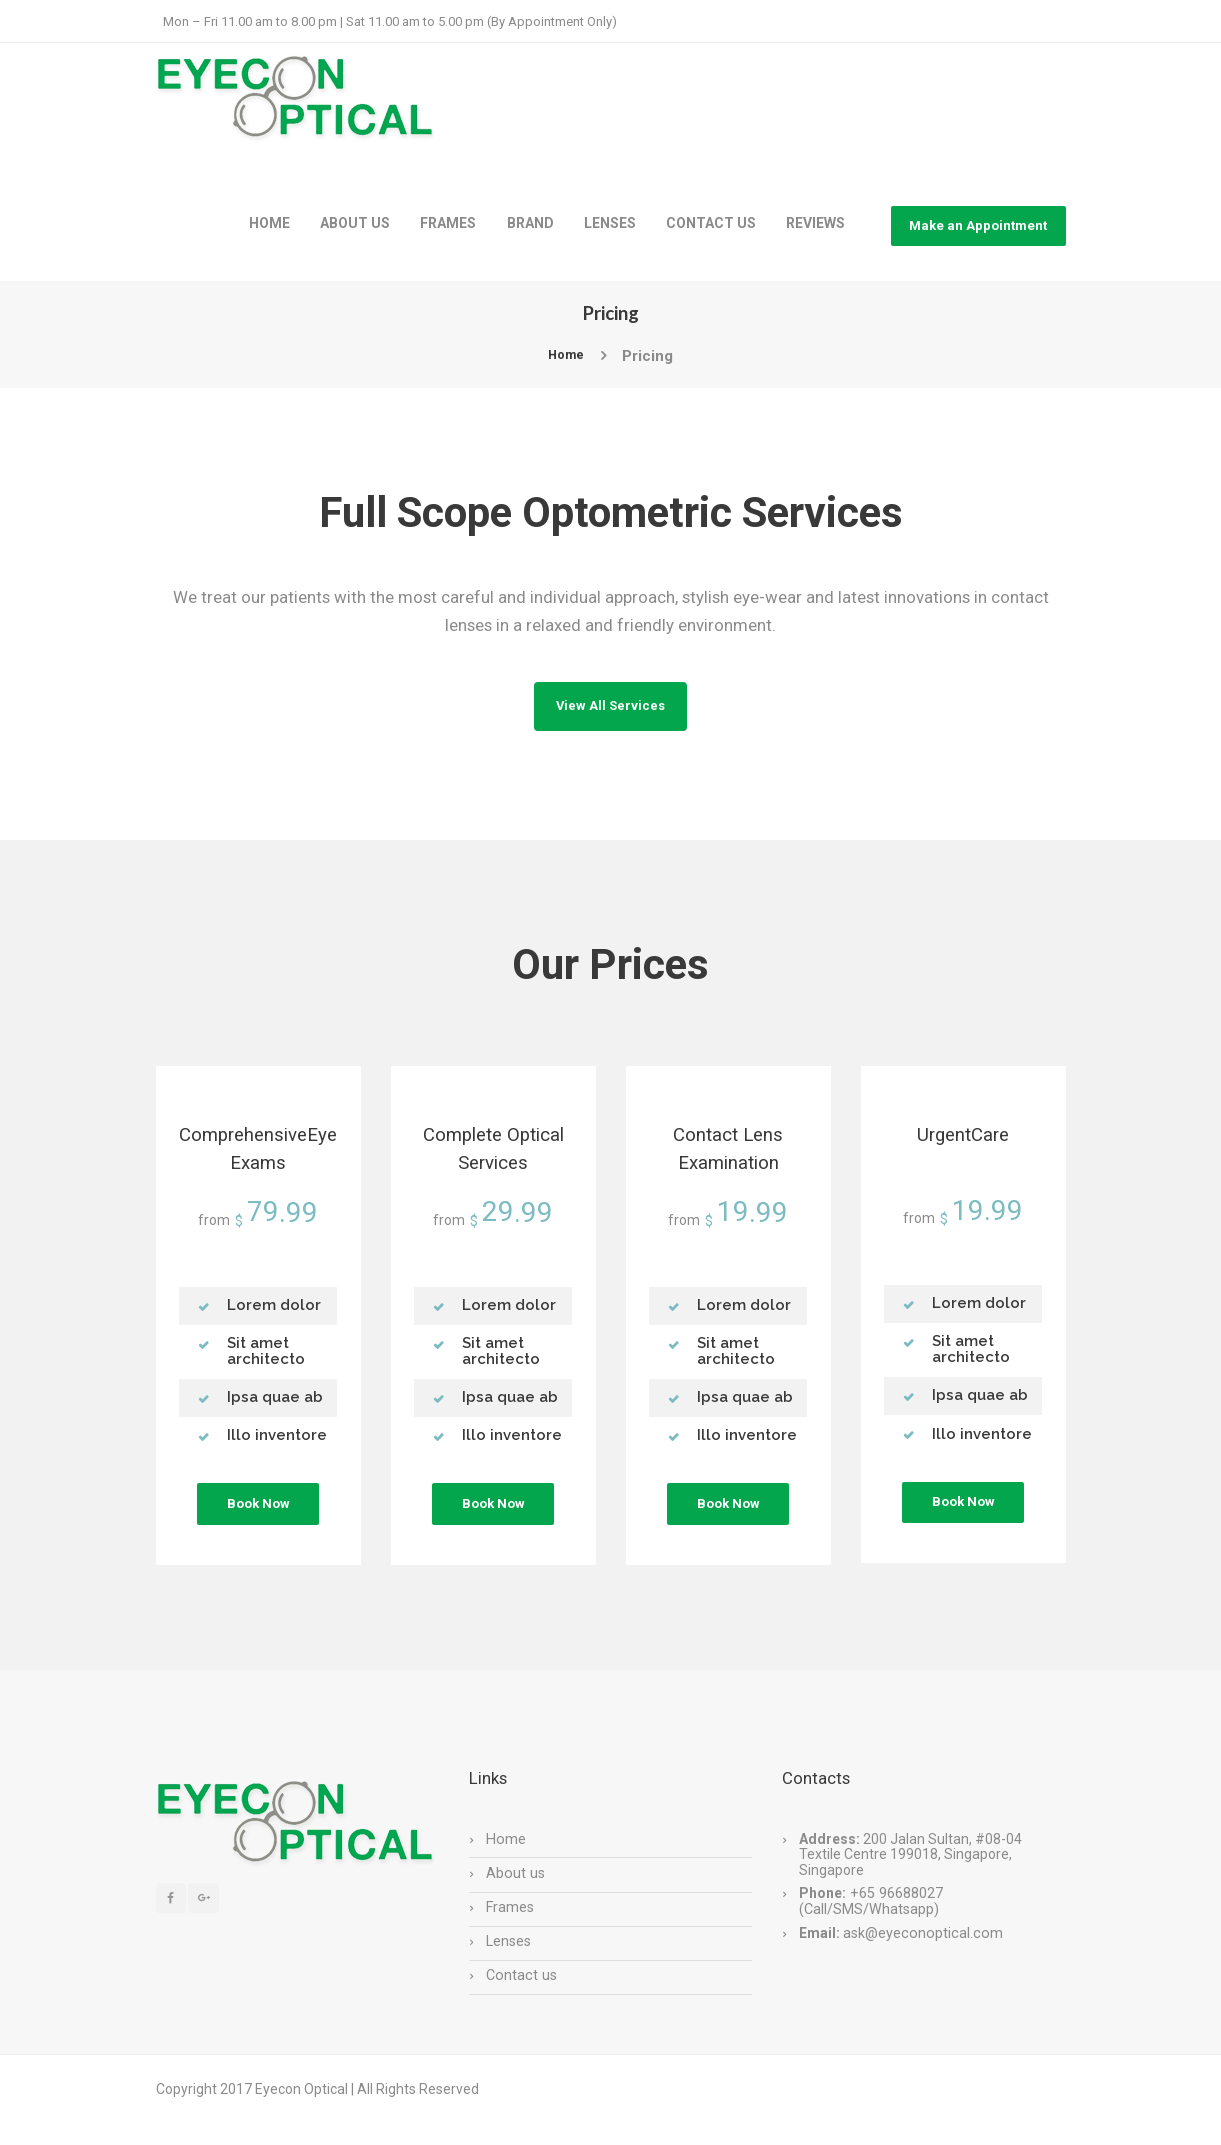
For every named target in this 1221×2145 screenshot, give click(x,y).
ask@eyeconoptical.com (920, 1950)
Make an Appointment (978, 225)
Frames (510, 1924)
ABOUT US (355, 223)
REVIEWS (815, 223)
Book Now (258, 1523)
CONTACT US (711, 223)
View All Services (611, 712)
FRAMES (448, 223)
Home (566, 356)
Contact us (520, 1992)
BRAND (530, 223)
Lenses (508, 1958)
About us (514, 1890)
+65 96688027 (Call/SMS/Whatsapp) (869, 1919)
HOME (269, 223)
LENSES (610, 223)
